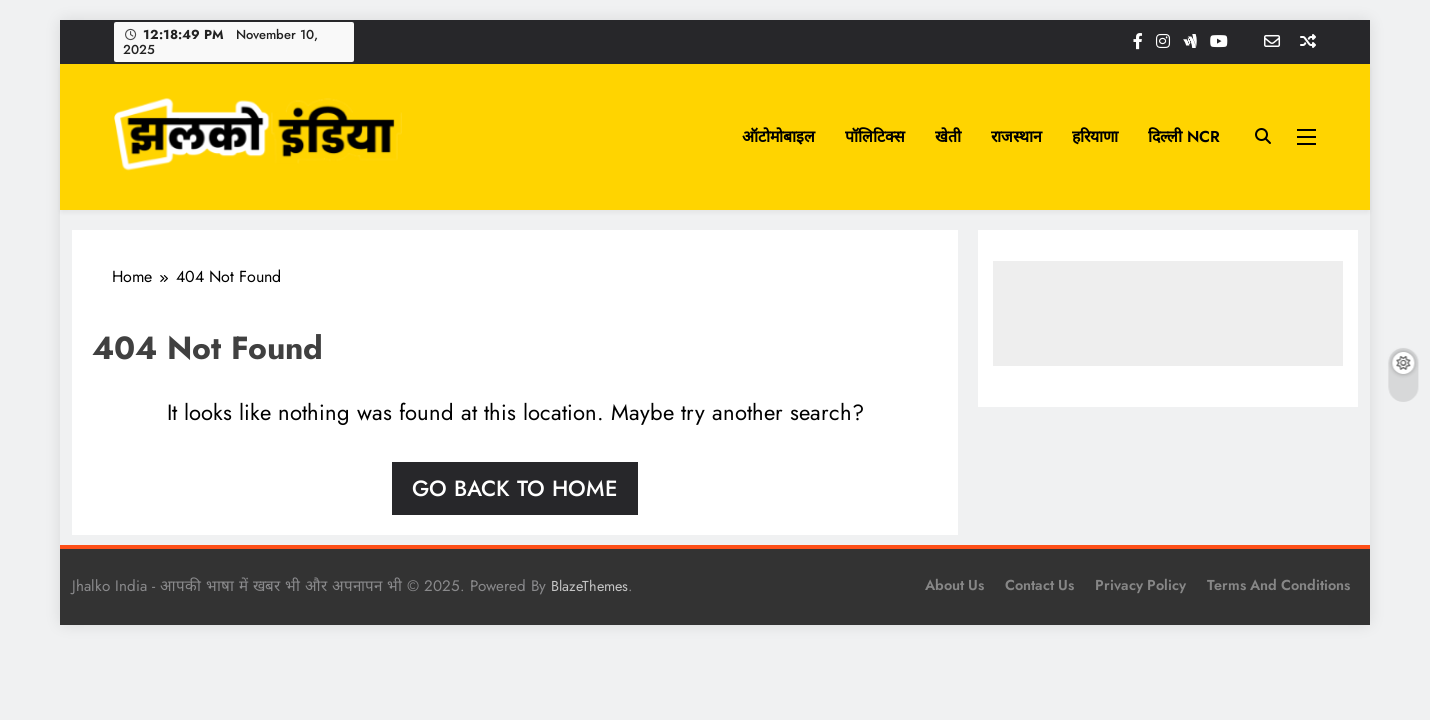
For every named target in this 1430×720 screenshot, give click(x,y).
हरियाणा (1095, 136)
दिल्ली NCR (1184, 136)
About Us (954, 585)
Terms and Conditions (1278, 585)
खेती (948, 136)
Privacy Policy (1140, 585)
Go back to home (515, 488)
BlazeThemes (589, 586)
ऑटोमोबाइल (778, 136)
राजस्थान (1016, 136)
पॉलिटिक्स (875, 136)
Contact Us (1039, 585)
